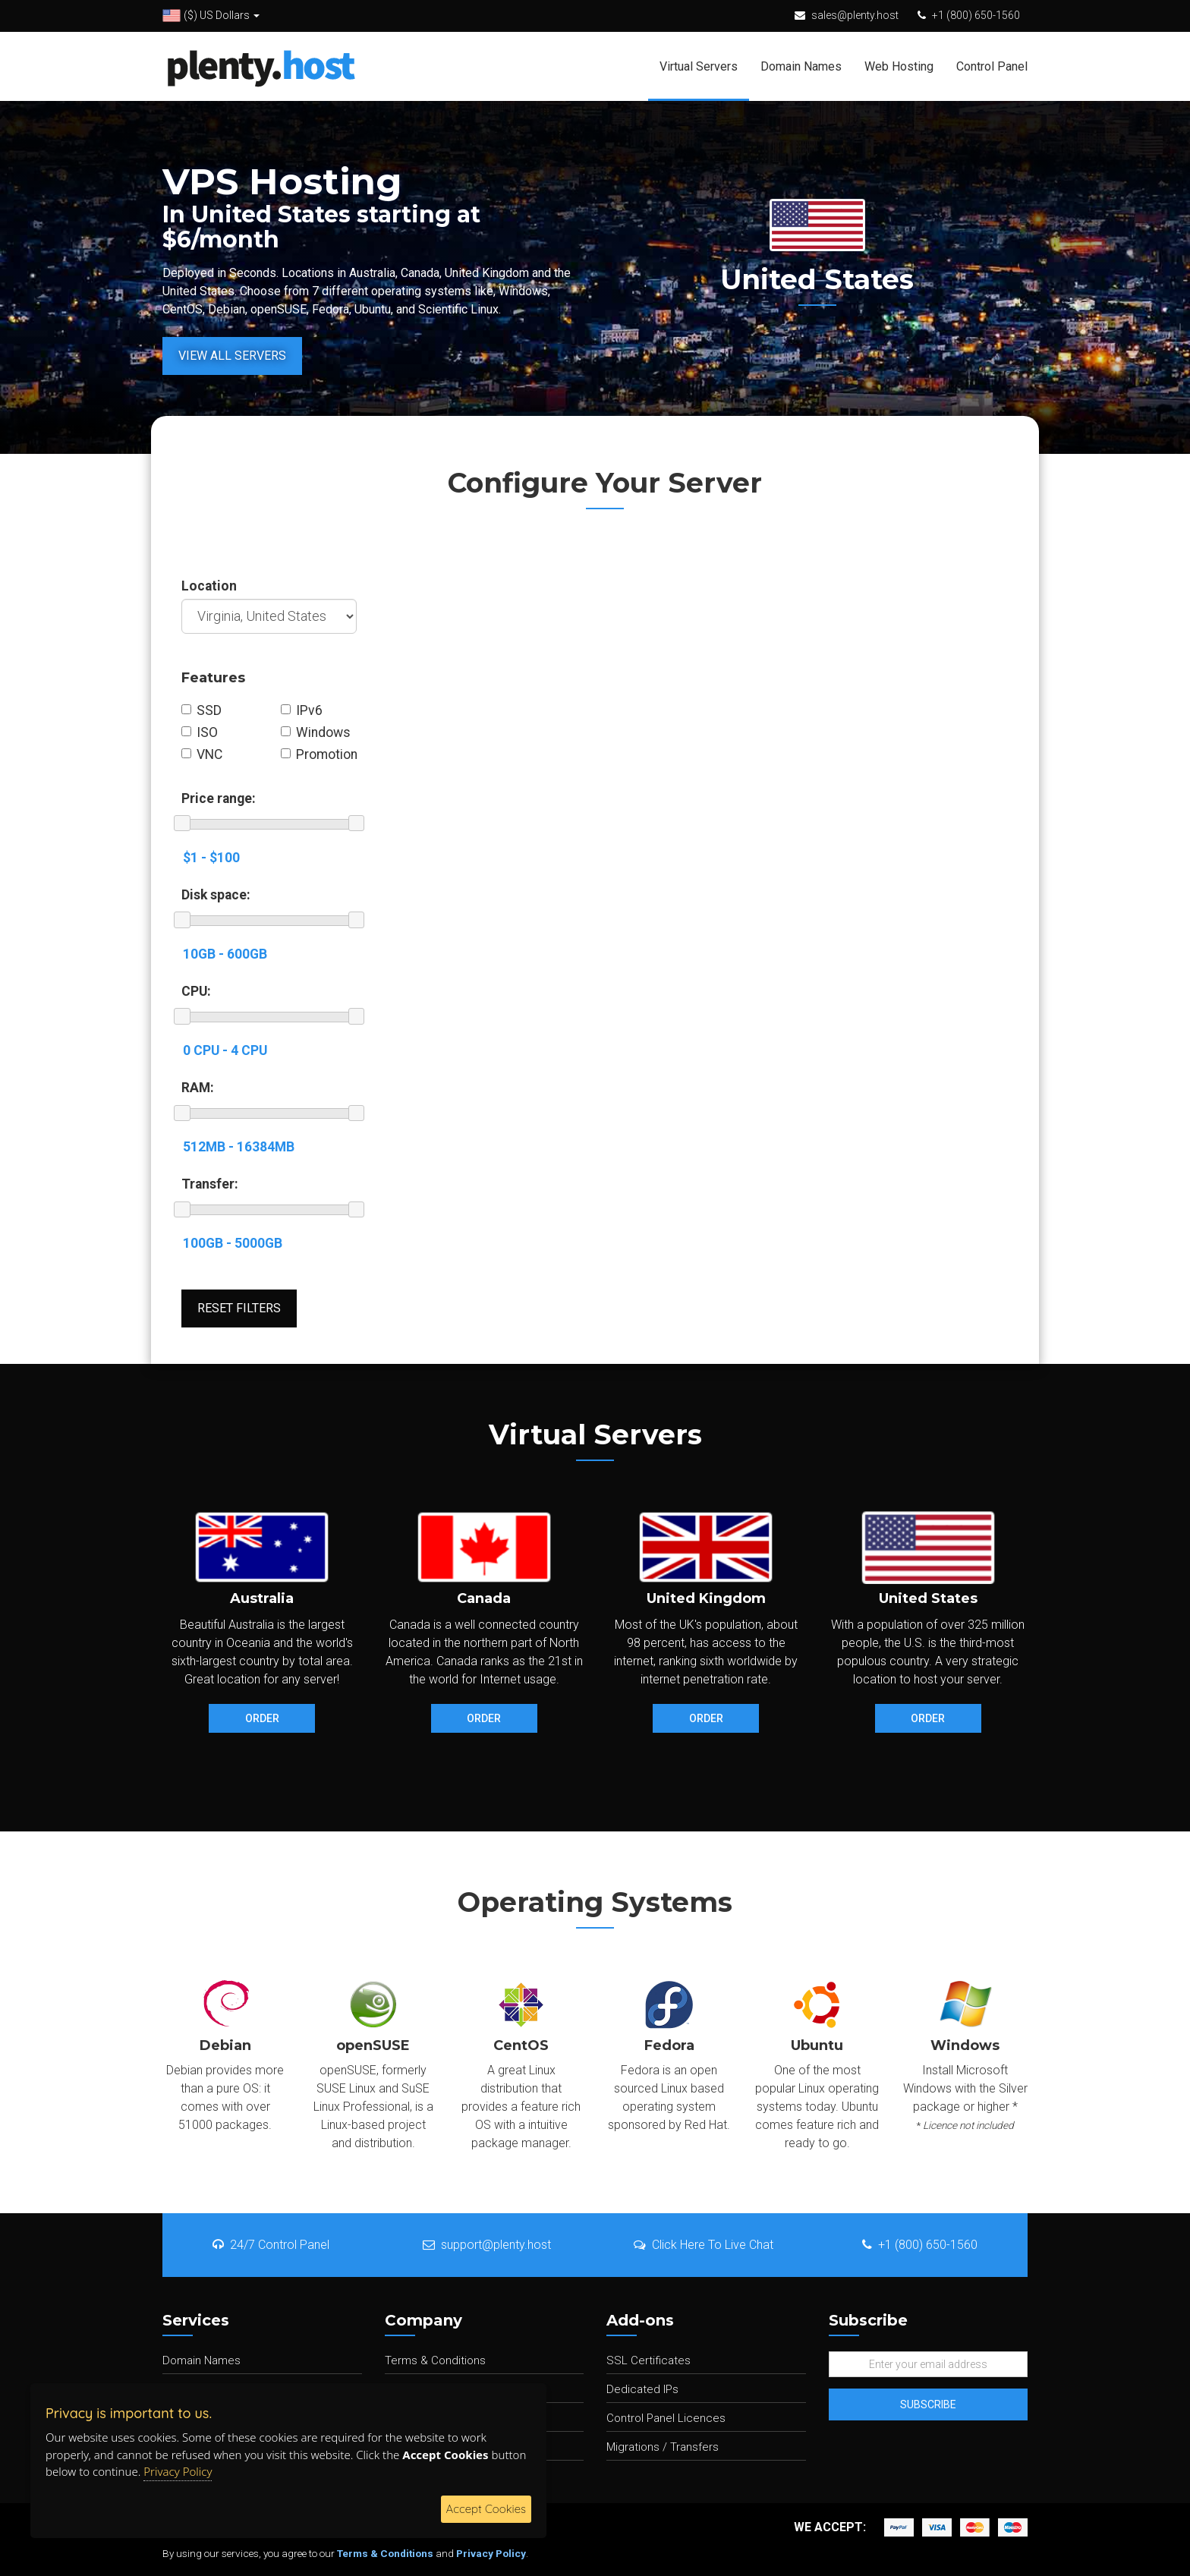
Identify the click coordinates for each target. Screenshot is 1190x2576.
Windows (316, 732)
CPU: (196, 991)
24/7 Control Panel (270, 2244)
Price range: (218, 798)
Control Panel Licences (666, 2418)
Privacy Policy (491, 2553)
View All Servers (232, 355)
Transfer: (209, 1184)
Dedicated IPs (642, 2389)
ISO (199, 732)
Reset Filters (239, 1308)
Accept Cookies (486, 2509)
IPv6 (302, 710)
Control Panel (992, 66)
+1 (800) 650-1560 (976, 15)
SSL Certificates (648, 2360)
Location (209, 586)
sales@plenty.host (855, 15)
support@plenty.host (487, 2244)
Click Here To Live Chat (703, 2244)
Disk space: (215, 894)
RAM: (197, 1087)
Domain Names (801, 66)
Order (262, 1718)
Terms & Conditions (435, 2360)
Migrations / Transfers (662, 2447)
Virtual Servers (699, 66)
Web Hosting (898, 66)
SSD (201, 710)
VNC (201, 754)
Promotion (319, 754)
